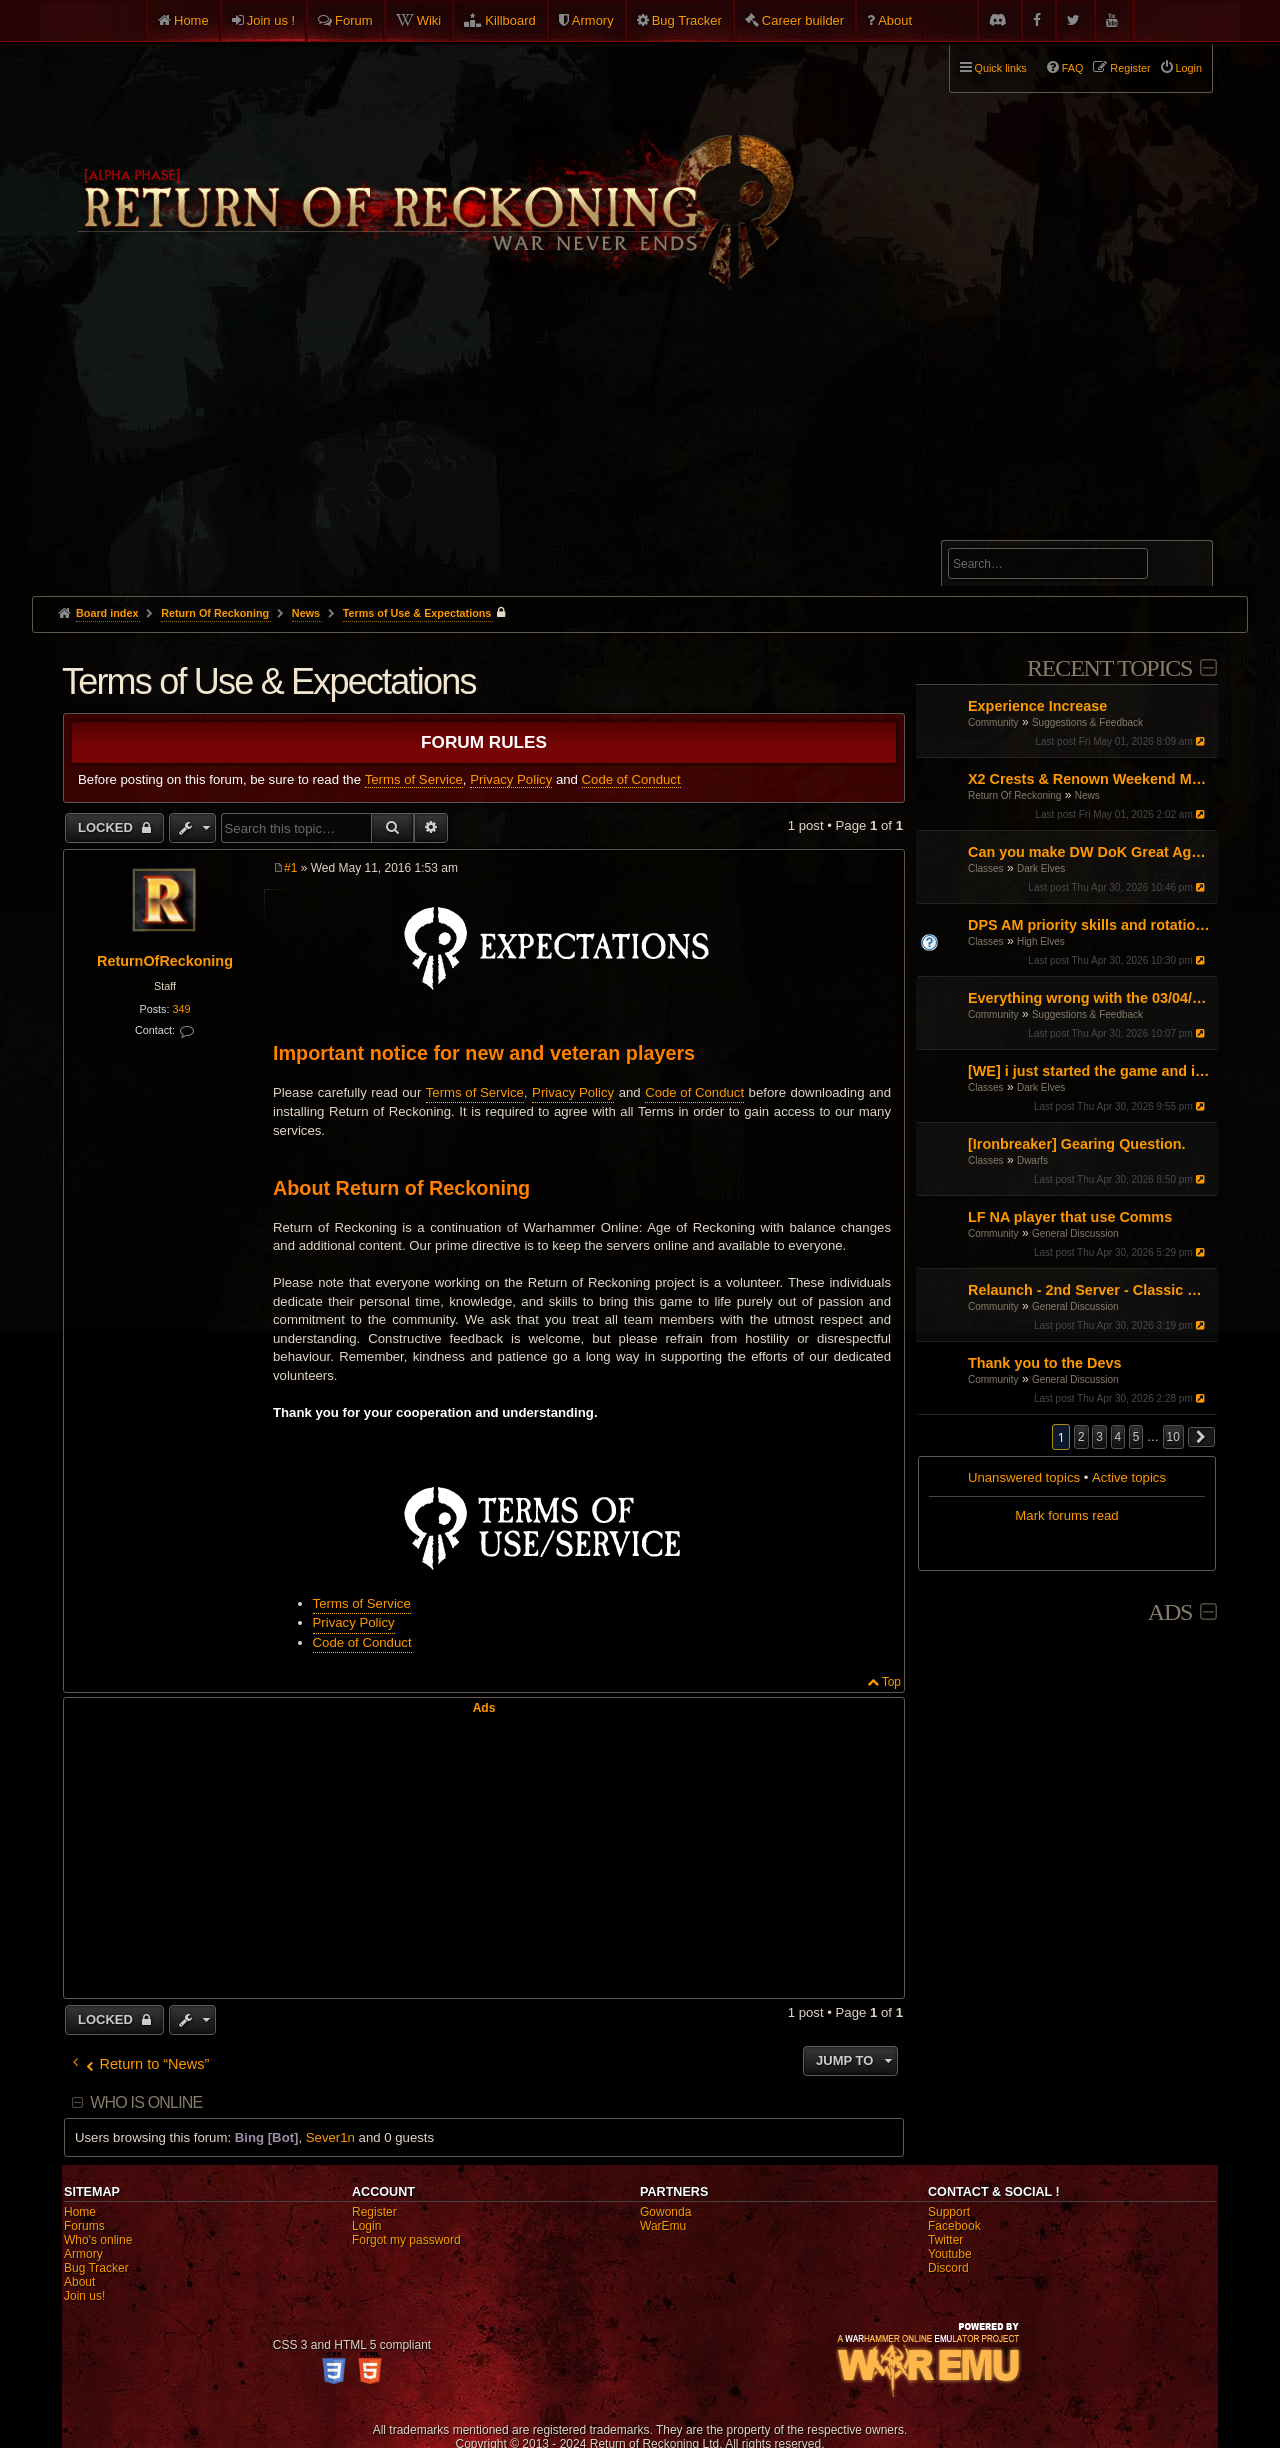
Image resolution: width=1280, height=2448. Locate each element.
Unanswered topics (1024, 1477)
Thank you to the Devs (1045, 1363)
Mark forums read (1066, 1515)
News (1087, 795)
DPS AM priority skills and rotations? (1090, 925)
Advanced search (1010, 531)
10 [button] (1173, 1437)
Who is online (146, 2102)
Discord (948, 2268)
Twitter (945, 2240)
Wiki (429, 20)
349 (181, 1009)
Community (993, 722)
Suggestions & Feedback (1087, 722)
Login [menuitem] (1189, 68)
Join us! (84, 2296)
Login (366, 2226)
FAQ (1073, 68)
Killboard (510, 20)
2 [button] (1081, 1437)
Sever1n (330, 2137)
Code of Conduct (631, 779)
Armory (593, 20)
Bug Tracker (687, 20)
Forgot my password (406, 2240)
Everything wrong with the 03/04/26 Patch (1090, 998)
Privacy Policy (511, 779)
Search (1186, 567)
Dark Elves (1041, 868)
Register (374, 2212)
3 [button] (1099, 1437)
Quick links (1001, 68)
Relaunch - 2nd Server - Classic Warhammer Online (1090, 1290)
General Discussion (1075, 1233)
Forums (84, 2226)
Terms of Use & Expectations (417, 613)
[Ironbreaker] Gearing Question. (1077, 1144)
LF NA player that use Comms (1070, 1217)
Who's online (98, 2240)
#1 (290, 868)
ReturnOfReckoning (165, 961)
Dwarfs (1032, 1160)
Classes (986, 868)
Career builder (803, 20)
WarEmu (663, 2226)
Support (949, 2212)
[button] (1202, 1437)
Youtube (950, 2254)
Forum (354, 20)
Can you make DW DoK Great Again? (1090, 852)
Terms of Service (414, 779)
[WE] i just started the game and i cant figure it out (1090, 1071)
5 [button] (1136, 1437)
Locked (107, 827)
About (895, 20)
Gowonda (665, 2212)
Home (191, 20)
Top (891, 1682)
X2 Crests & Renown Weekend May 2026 (1090, 779)
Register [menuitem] (1130, 68)
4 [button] (1118, 1437)
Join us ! (271, 20)
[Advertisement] (640, 446)
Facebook (954, 2226)
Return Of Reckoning (1014, 795)
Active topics (1129, 1477)
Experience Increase (1037, 706)
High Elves (1041, 941)
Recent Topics (1109, 668)
